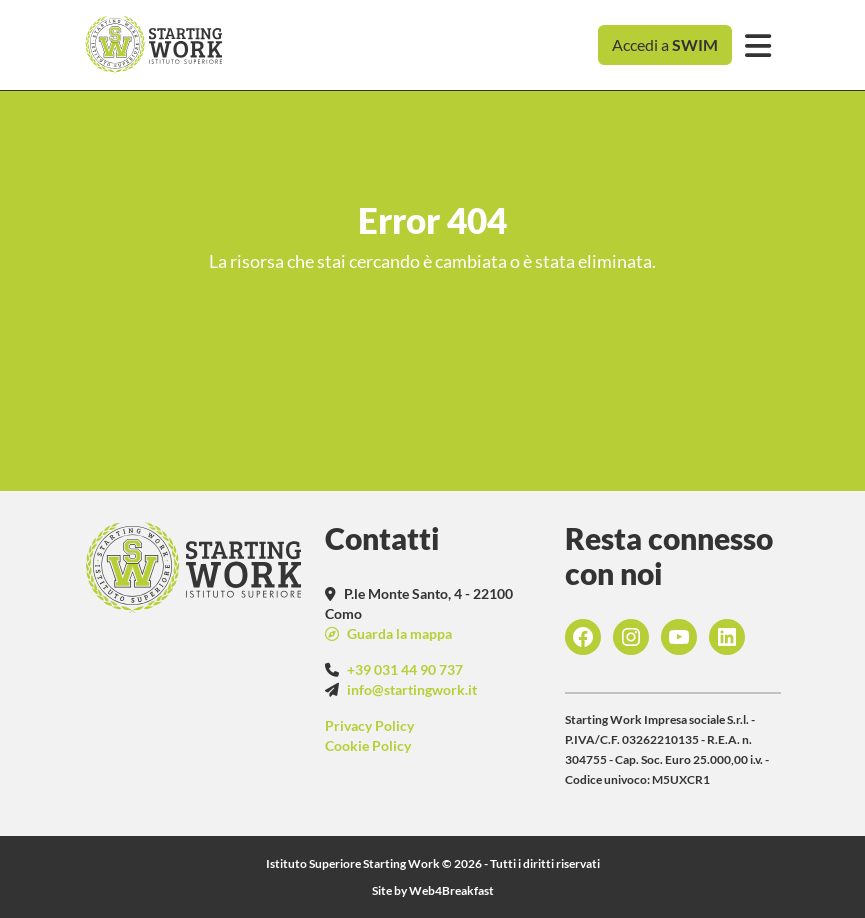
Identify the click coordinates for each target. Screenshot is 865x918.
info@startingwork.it (412, 689)
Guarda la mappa (398, 633)
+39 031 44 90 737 (405, 669)
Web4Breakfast (451, 890)
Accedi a (665, 44)
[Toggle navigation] (758, 45)
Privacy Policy (369, 725)
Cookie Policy (368, 745)
